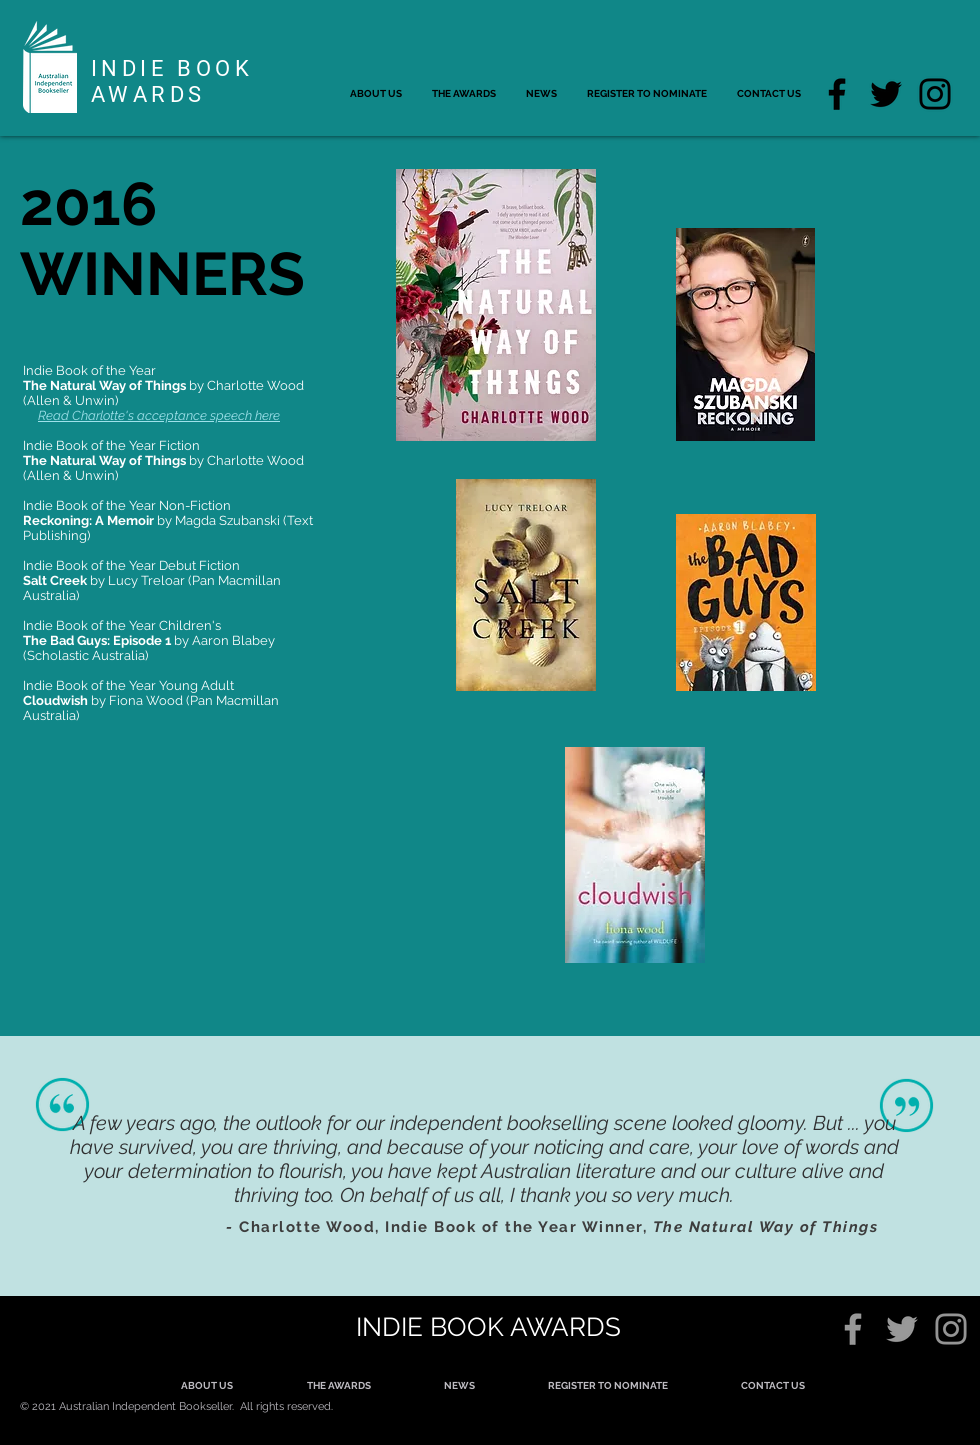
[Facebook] (837, 94)
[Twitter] (886, 94)
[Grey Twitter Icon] (902, 1329)
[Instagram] (935, 94)
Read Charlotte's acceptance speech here (159, 415)
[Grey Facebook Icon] (853, 1329)
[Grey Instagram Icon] (951, 1329)
